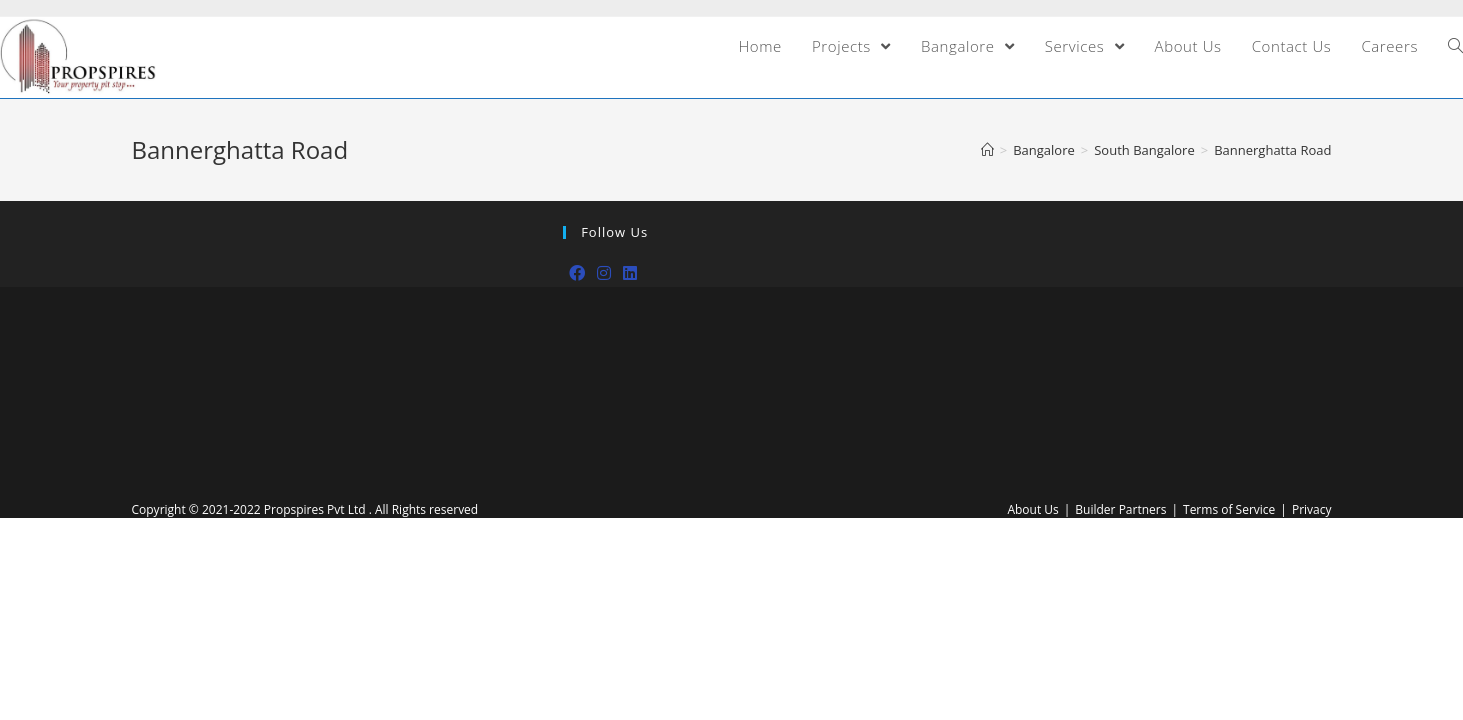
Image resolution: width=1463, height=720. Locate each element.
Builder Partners (1120, 509)
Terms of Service (1229, 509)
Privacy (1312, 509)
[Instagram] (604, 273)
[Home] (987, 150)
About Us (1032, 509)
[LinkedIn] (630, 273)
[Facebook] (577, 273)
